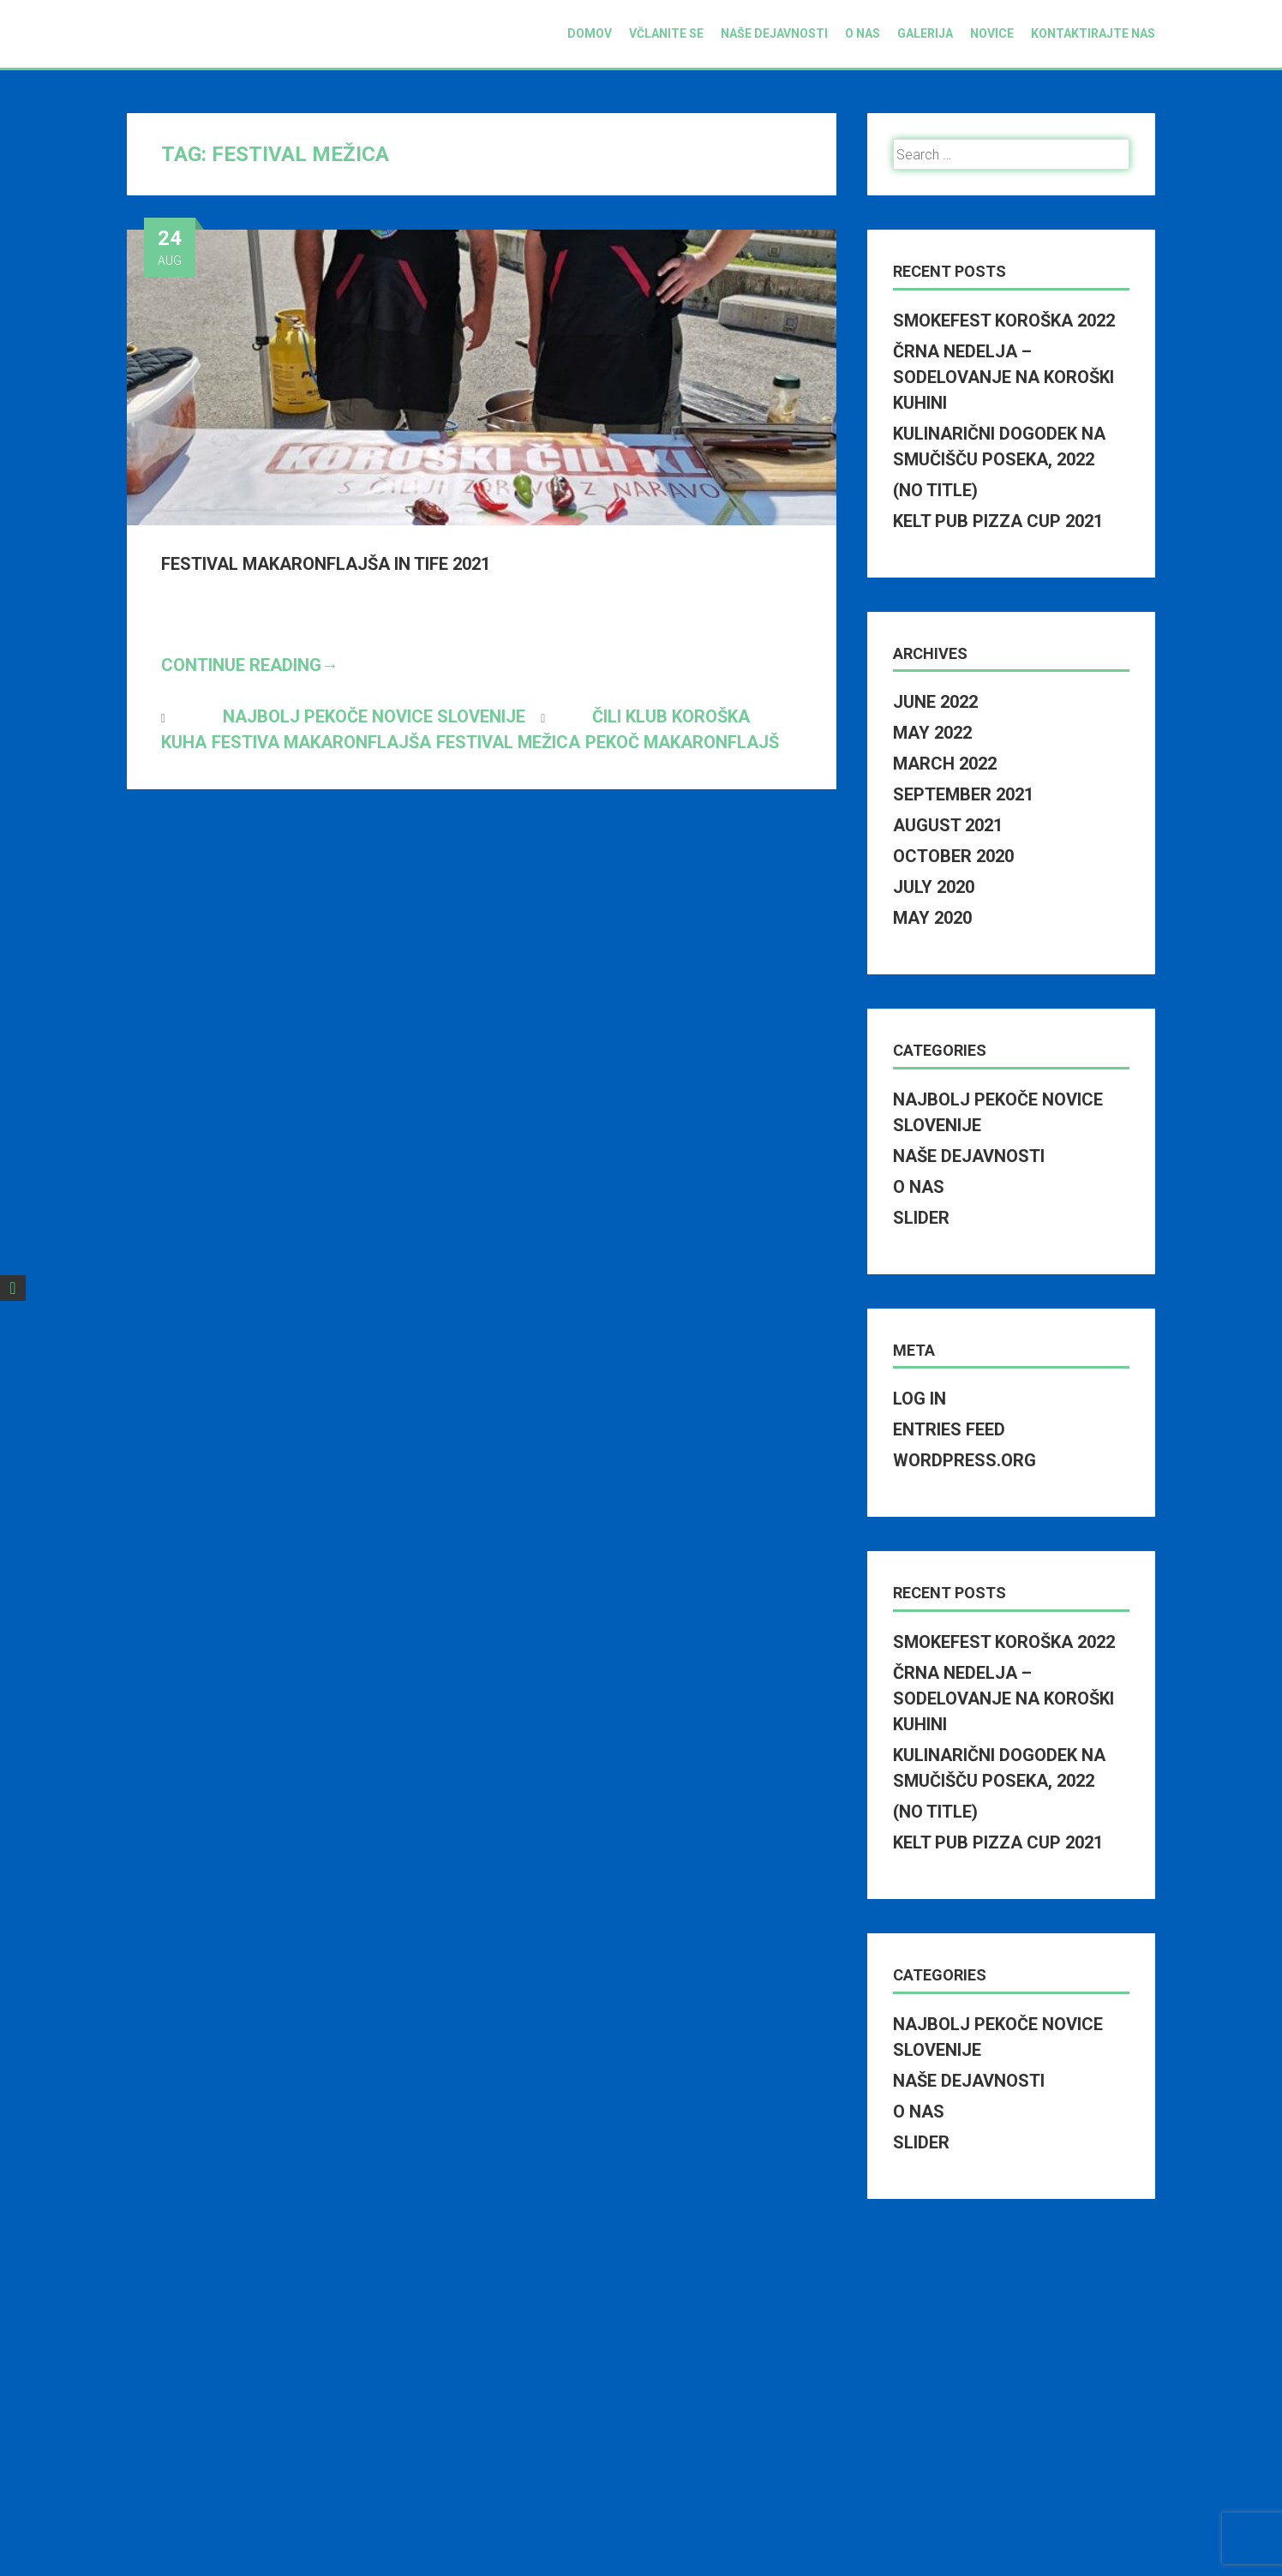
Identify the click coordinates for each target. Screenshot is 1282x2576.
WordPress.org (964, 1460)
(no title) (935, 490)
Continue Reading (249, 665)
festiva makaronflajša (321, 742)
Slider (921, 1217)
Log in (919, 1398)
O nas (862, 33)
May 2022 (932, 732)
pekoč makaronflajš (682, 742)
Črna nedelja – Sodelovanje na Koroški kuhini (1003, 377)
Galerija (925, 33)
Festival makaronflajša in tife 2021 (325, 564)
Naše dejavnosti (774, 33)
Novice (992, 33)
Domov (589, 33)
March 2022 (945, 763)
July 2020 (933, 887)
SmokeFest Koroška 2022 (1004, 320)
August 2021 (948, 825)
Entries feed (949, 1429)
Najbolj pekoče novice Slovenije (374, 716)
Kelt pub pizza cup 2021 (998, 521)
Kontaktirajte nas (1093, 33)
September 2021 (963, 794)
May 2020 (932, 918)
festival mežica (508, 742)
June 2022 (935, 702)
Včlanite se (666, 33)
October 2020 (953, 856)
